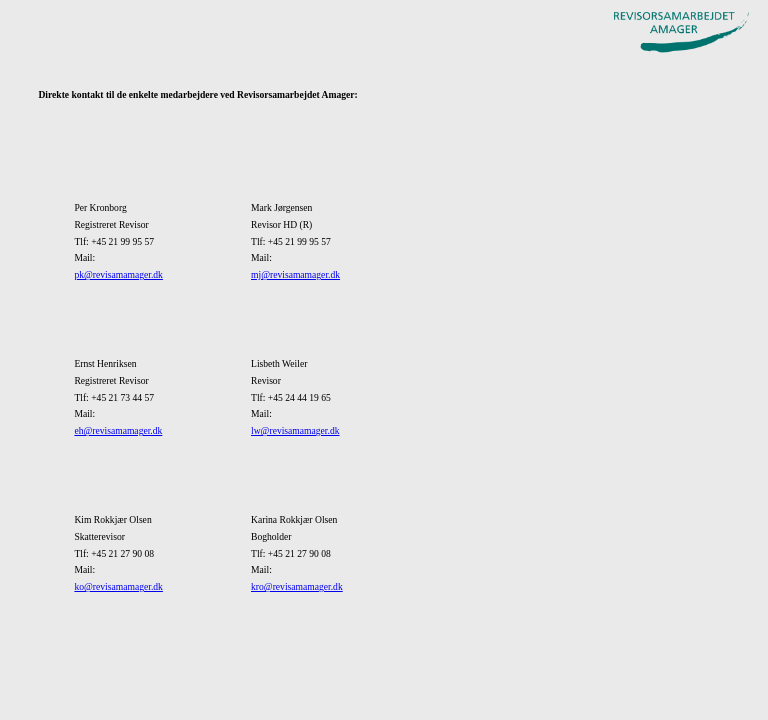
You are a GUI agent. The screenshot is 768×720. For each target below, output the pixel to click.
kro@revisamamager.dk (297, 586)
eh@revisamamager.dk (118, 430)
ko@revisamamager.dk (118, 586)
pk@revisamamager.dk (118, 274)
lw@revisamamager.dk (295, 430)
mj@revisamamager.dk (295, 274)
